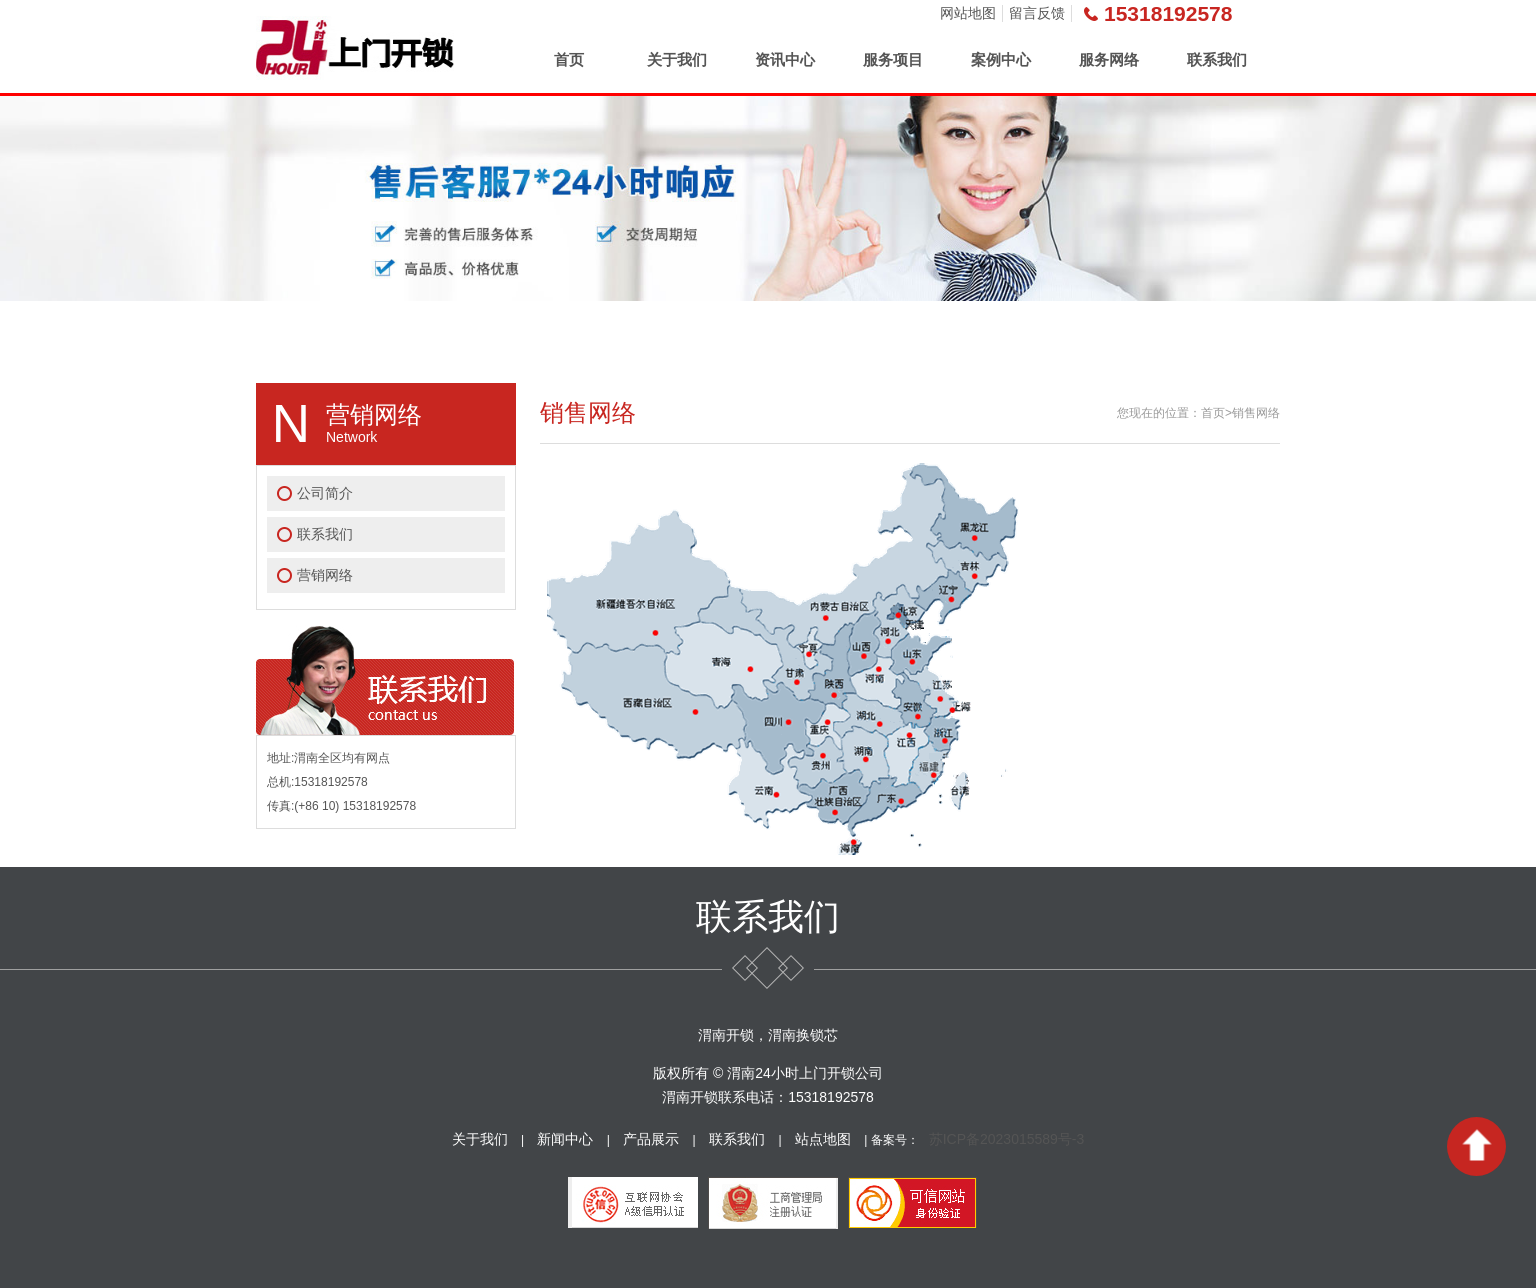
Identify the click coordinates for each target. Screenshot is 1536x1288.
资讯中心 (785, 59)
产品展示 (651, 1139)
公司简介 (325, 493)
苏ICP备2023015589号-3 (1007, 1139)
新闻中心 (565, 1139)
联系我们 (1217, 59)
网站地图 (968, 13)
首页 (569, 59)
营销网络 (325, 575)
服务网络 (1109, 59)
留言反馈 (1037, 13)
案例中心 (1001, 59)
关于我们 (677, 59)
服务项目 (893, 59)
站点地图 (823, 1139)
